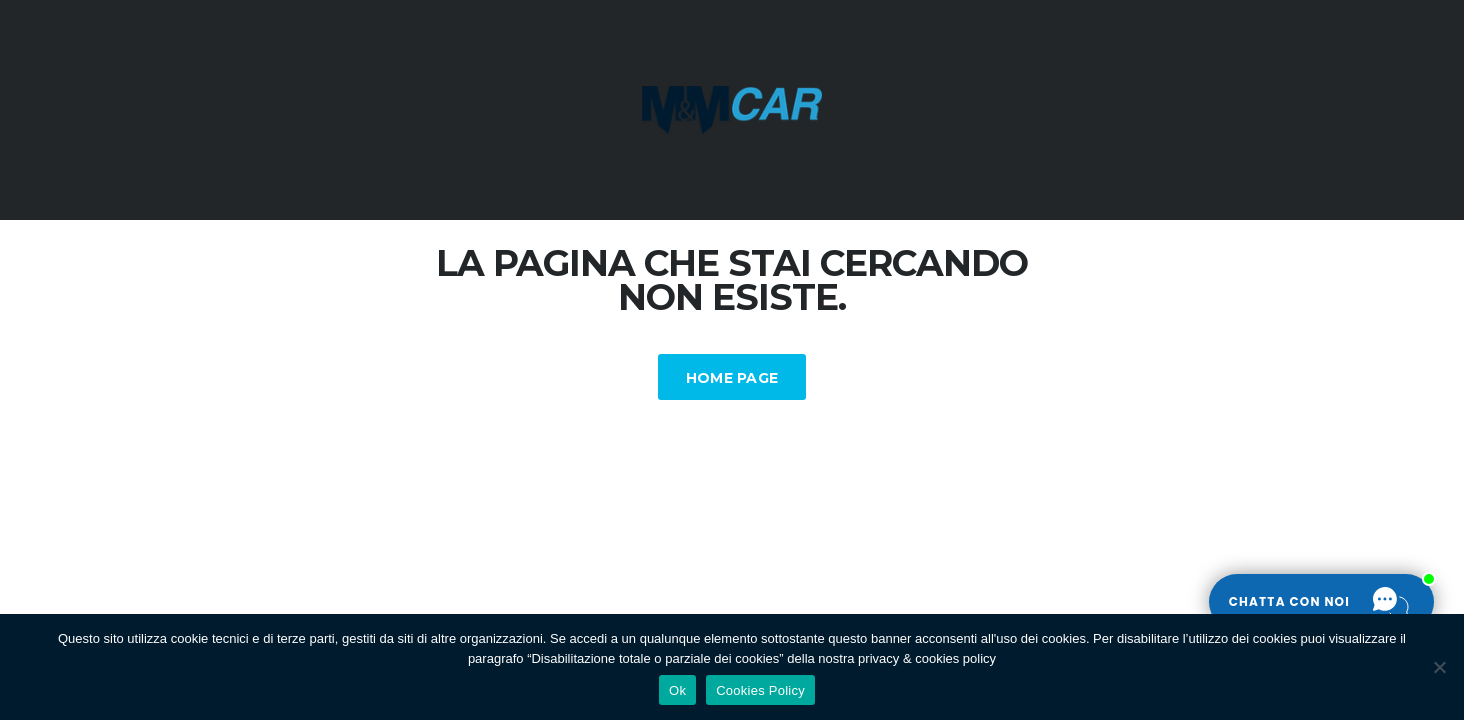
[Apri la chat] (1321, 602)
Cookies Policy (760, 690)
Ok (677, 690)
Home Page (732, 378)
